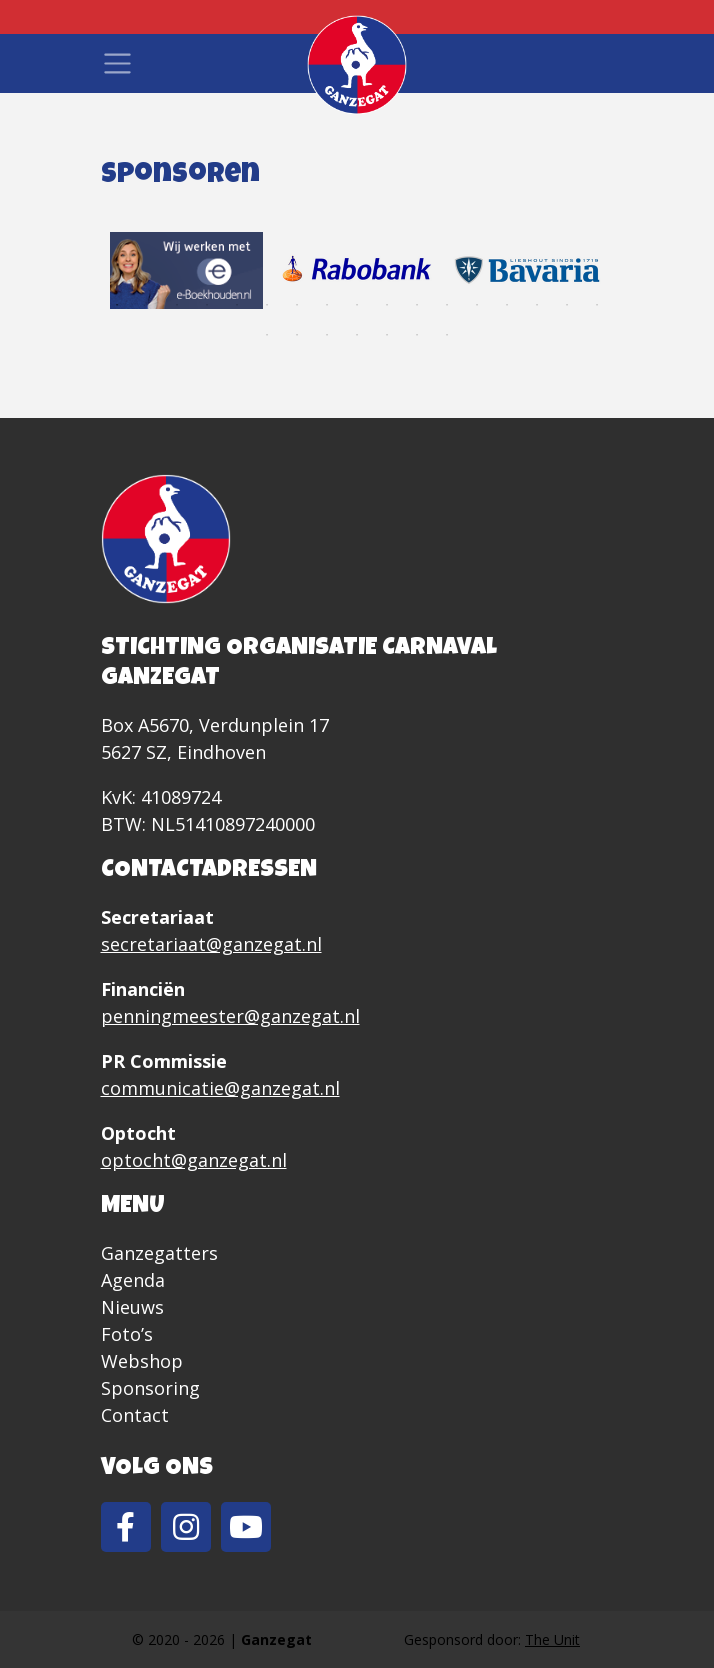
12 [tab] (447, 305)
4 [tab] (207, 305)
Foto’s (127, 1334)
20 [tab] (327, 335)
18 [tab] (267, 335)
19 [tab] (297, 335)
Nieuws (132, 1307)
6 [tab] (267, 305)
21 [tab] (357, 335)
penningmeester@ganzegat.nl (230, 1016)
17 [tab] (597, 305)
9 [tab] (357, 305)
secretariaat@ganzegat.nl (211, 944)
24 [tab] (447, 335)
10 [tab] (387, 305)
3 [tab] (177, 305)
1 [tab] (117, 305)
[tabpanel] (186, 270)
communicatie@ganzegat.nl (220, 1088)
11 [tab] (417, 305)
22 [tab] (387, 335)
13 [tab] (477, 305)
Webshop (142, 1361)
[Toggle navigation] (117, 63)
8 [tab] (327, 305)
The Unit (552, 1639)
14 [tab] (507, 305)
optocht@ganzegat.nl (194, 1160)
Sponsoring (150, 1388)
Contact (135, 1415)
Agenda (133, 1280)
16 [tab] (567, 305)
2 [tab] (147, 305)
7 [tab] (297, 305)
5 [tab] (237, 305)
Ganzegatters (159, 1253)
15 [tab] (537, 305)
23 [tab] (417, 335)
